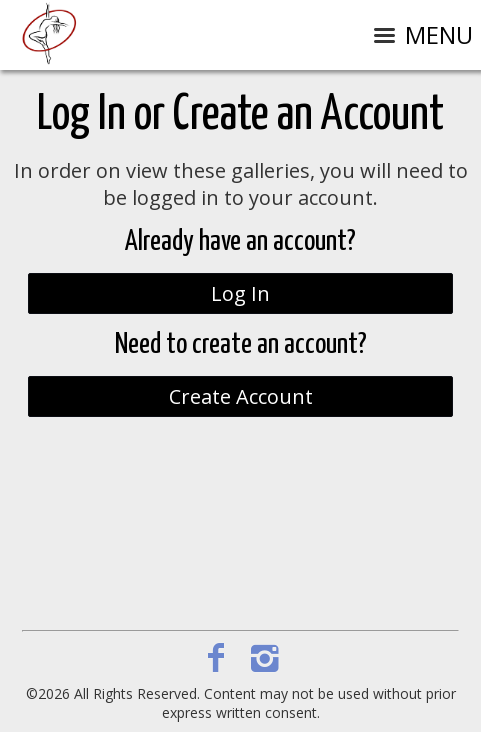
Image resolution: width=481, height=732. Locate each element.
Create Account (241, 396)
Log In (240, 293)
